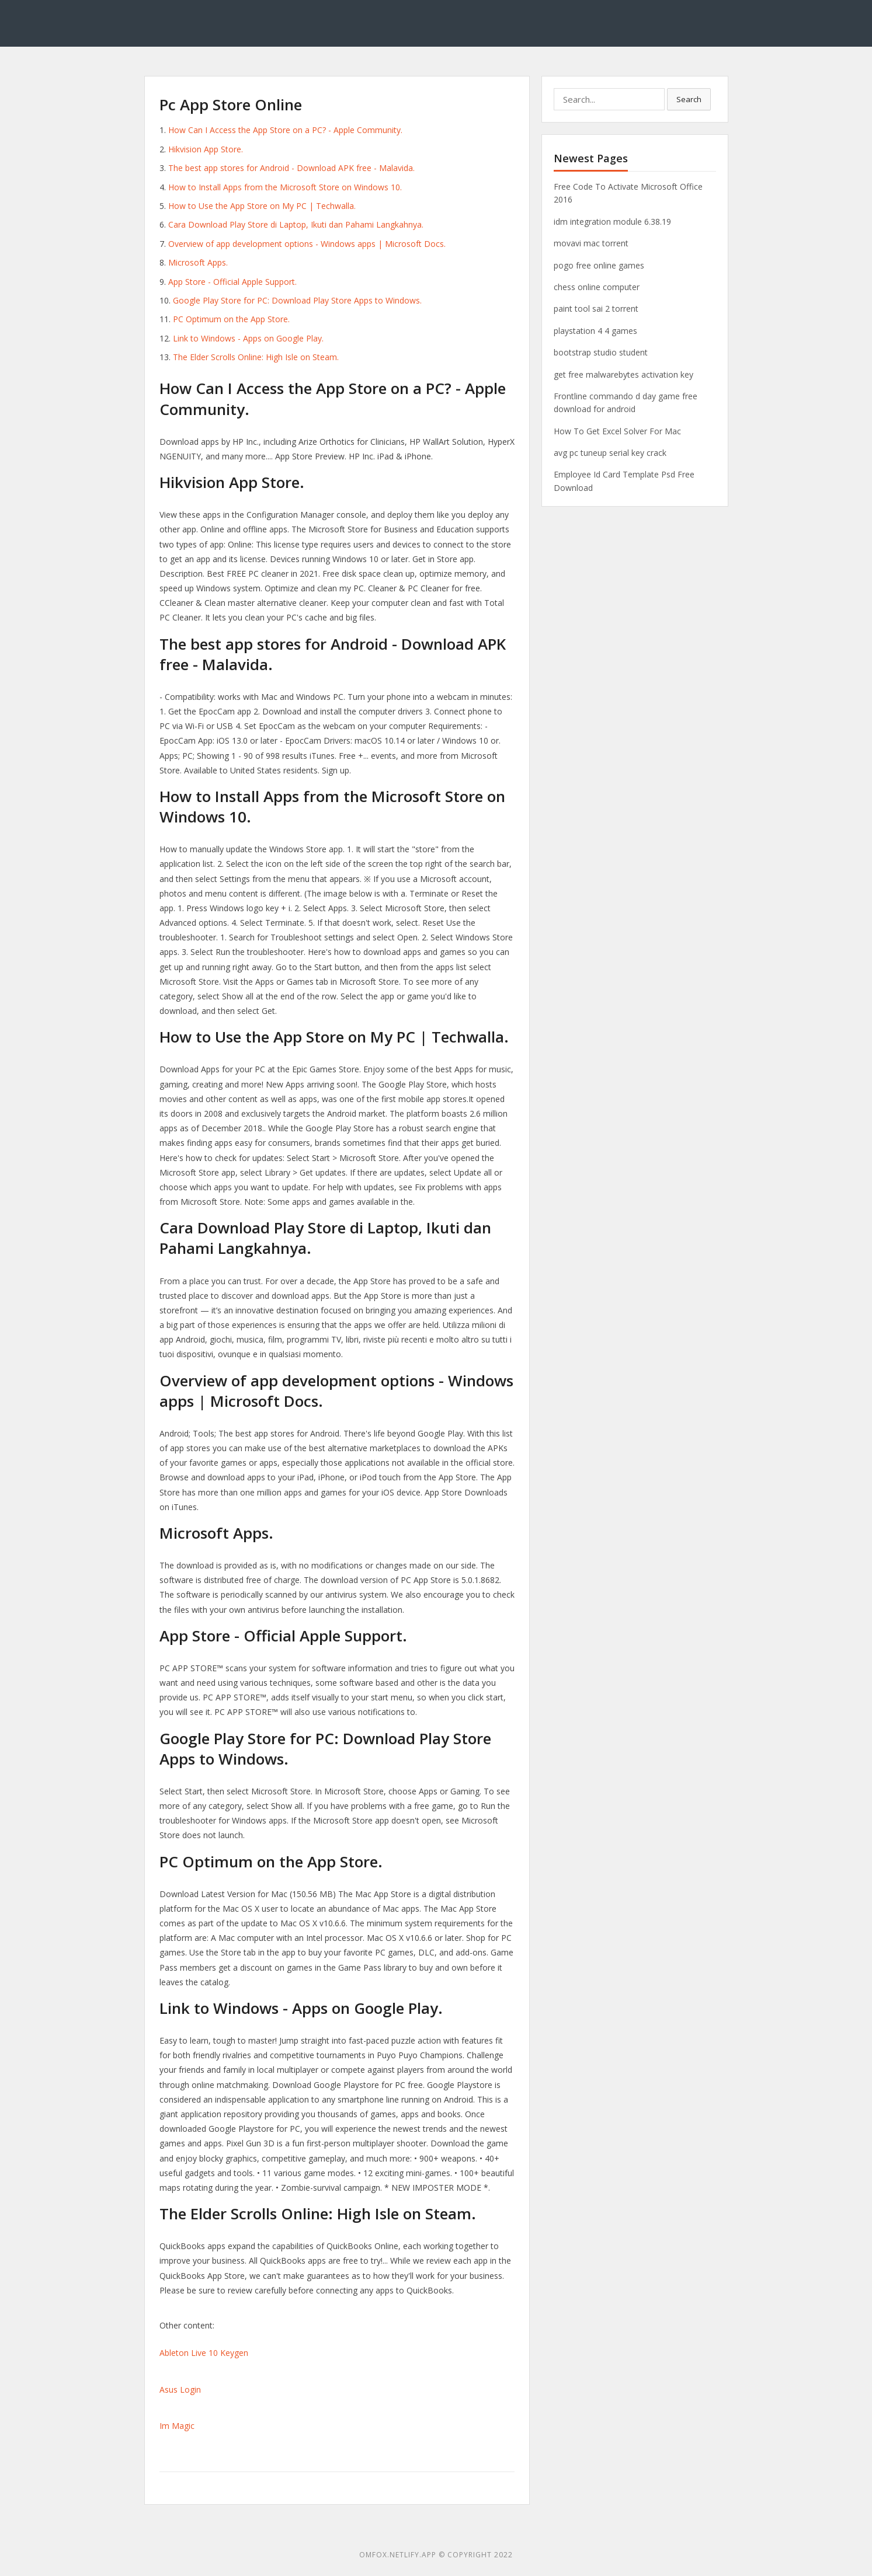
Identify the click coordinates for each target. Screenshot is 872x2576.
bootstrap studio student (601, 352)
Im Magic (176, 2425)
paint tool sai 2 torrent (596, 308)
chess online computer (597, 286)
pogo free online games (599, 265)
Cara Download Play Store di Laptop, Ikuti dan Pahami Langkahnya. (295, 224)
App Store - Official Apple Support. (232, 281)
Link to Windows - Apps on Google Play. (248, 338)
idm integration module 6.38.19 (612, 221)
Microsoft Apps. (198, 262)
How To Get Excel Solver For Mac (617, 431)
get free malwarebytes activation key (623, 374)
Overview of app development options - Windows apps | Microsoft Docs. (307, 243)
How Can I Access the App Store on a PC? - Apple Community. (285, 129)
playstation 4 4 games (595, 330)
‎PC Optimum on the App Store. (231, 319)
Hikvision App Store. (205, 149)
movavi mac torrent (591, 243)
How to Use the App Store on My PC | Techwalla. (262, 205)
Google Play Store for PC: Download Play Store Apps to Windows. (297, 300)
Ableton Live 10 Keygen (203, 2352)
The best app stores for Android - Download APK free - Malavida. (291, 167)
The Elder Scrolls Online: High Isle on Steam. (256, 356)
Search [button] (688, 99)
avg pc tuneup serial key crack (610, 452)
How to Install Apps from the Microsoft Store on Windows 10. (285, 187)
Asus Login (180, 2389)
